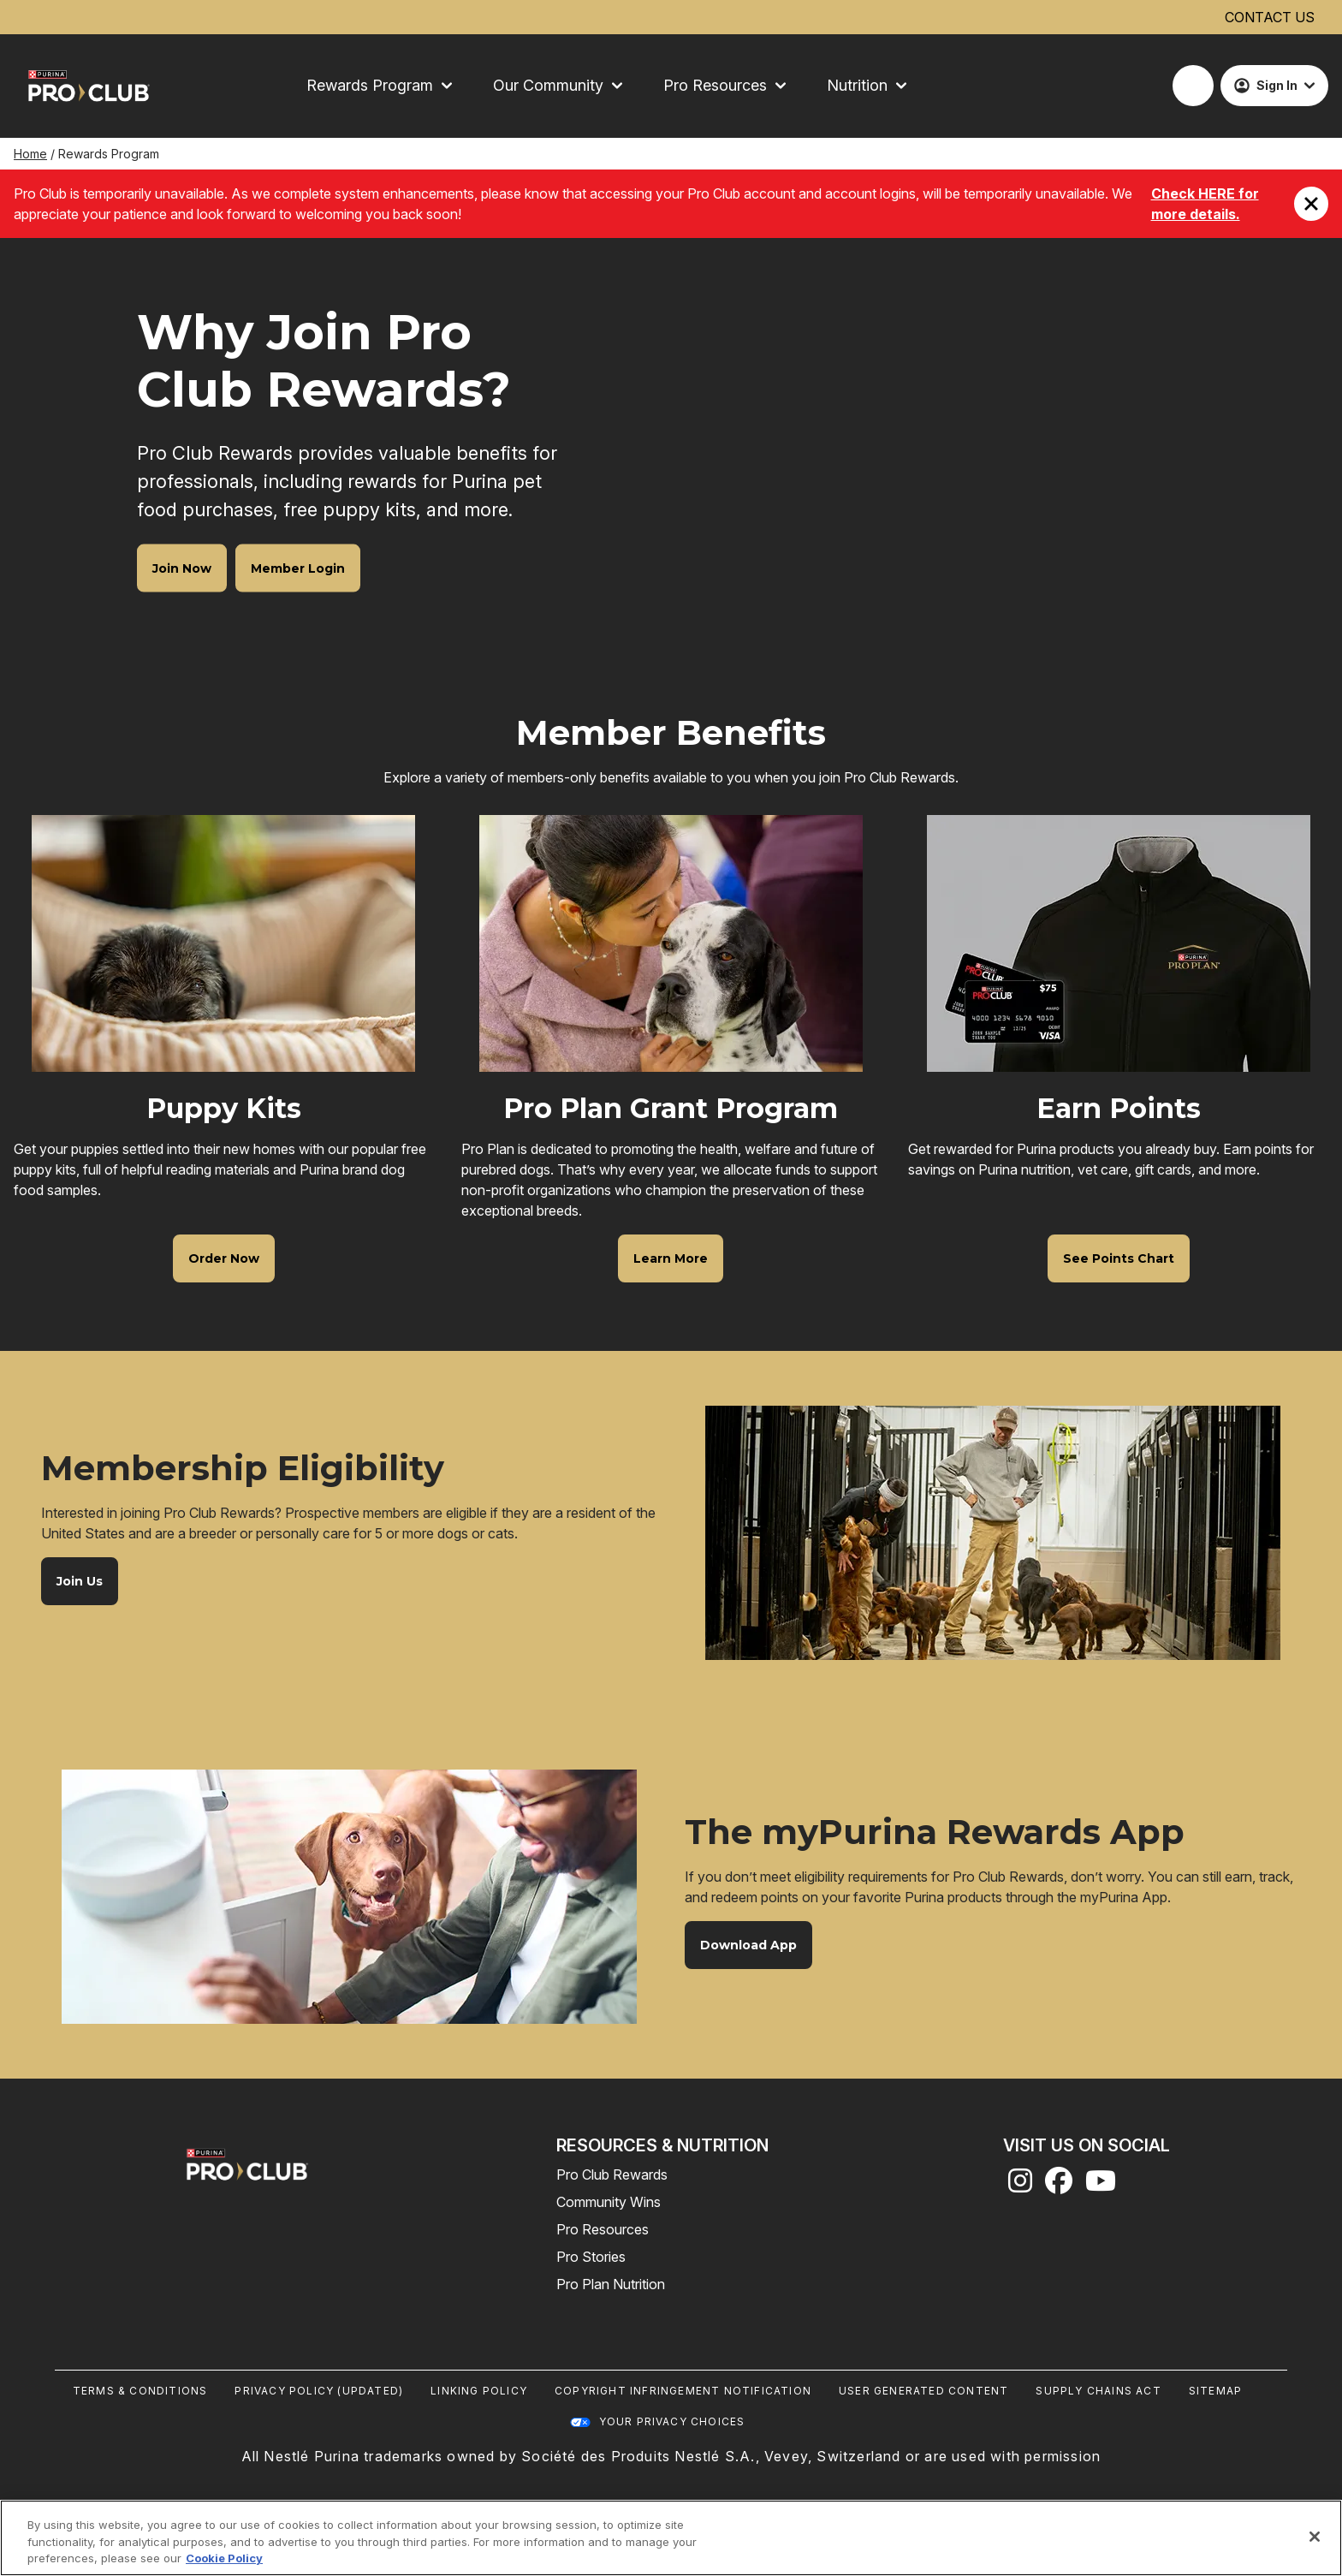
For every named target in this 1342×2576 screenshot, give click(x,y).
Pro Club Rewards (612, 2174)
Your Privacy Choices (672, 2421)
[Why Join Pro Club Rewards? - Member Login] (297, 568)
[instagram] (1020, 2185)
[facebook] (1058, 2185)
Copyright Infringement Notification (683, 2390)
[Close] (1314, 2536)
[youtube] (1100, 2185)
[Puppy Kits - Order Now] (224, 1258)
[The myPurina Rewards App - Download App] (748, 1945)
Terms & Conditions (140, 2390)
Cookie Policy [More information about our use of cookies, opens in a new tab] (224, 2558)
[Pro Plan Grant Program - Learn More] (670, 1258)
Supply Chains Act (1098, 2390)
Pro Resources (602, 2229)
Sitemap (1215, 2390)
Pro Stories (591, 2256)
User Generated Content (923, 2390)
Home (30, 153)
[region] (671, 2538)
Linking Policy (479, 2390)
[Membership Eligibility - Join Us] (79, 1581)
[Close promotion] (1311, 204)
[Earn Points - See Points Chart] (1119, 1258)
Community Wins (608, 2201)
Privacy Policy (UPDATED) (319, 2390)
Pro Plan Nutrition (610, 2284)
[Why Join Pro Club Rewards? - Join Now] (182, 568)
